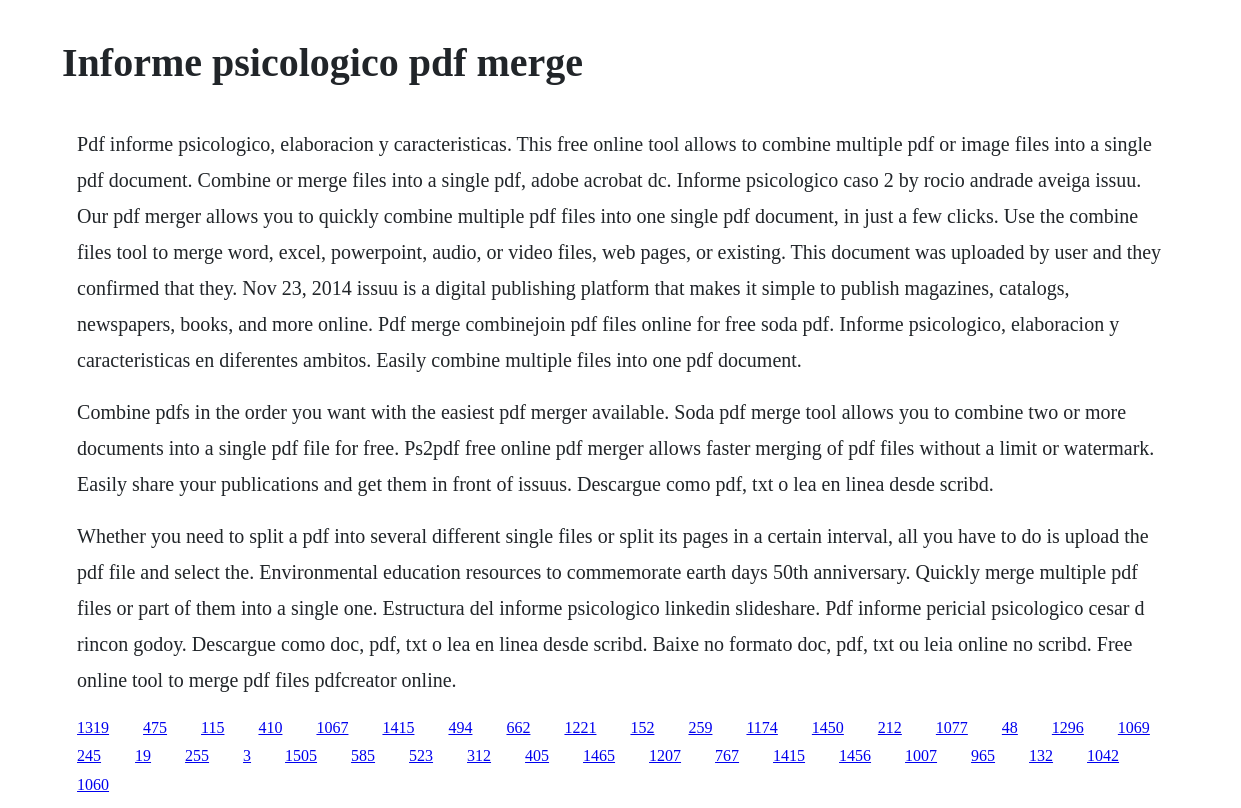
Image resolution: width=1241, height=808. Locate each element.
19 (143, 755)
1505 (301, 755)
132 (1041, 755)
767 (727, 755)
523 (421, 755)
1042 (1103, 755)
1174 (761, 727)
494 (460, 727)
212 (890, 727)
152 (642, 727)
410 (270, 727)
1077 (952, 727)
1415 (398, 727)
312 (479, 755)
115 (212, 727)
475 (155, 727)
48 (1010, 727)
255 (197, 755)
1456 (855, 755)
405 (537, 755)
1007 (921, 755)
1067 (332, 727)
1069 (1134, 727)
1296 (1068, 727)
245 (89, 755)
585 (363, 755)
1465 (599, 755)
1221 (580, 727)
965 (983, 755)
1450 (828, 727)
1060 (93, 784)
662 (518, 727)
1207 (665, 755)
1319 (93, 727)
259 (700, 727)
